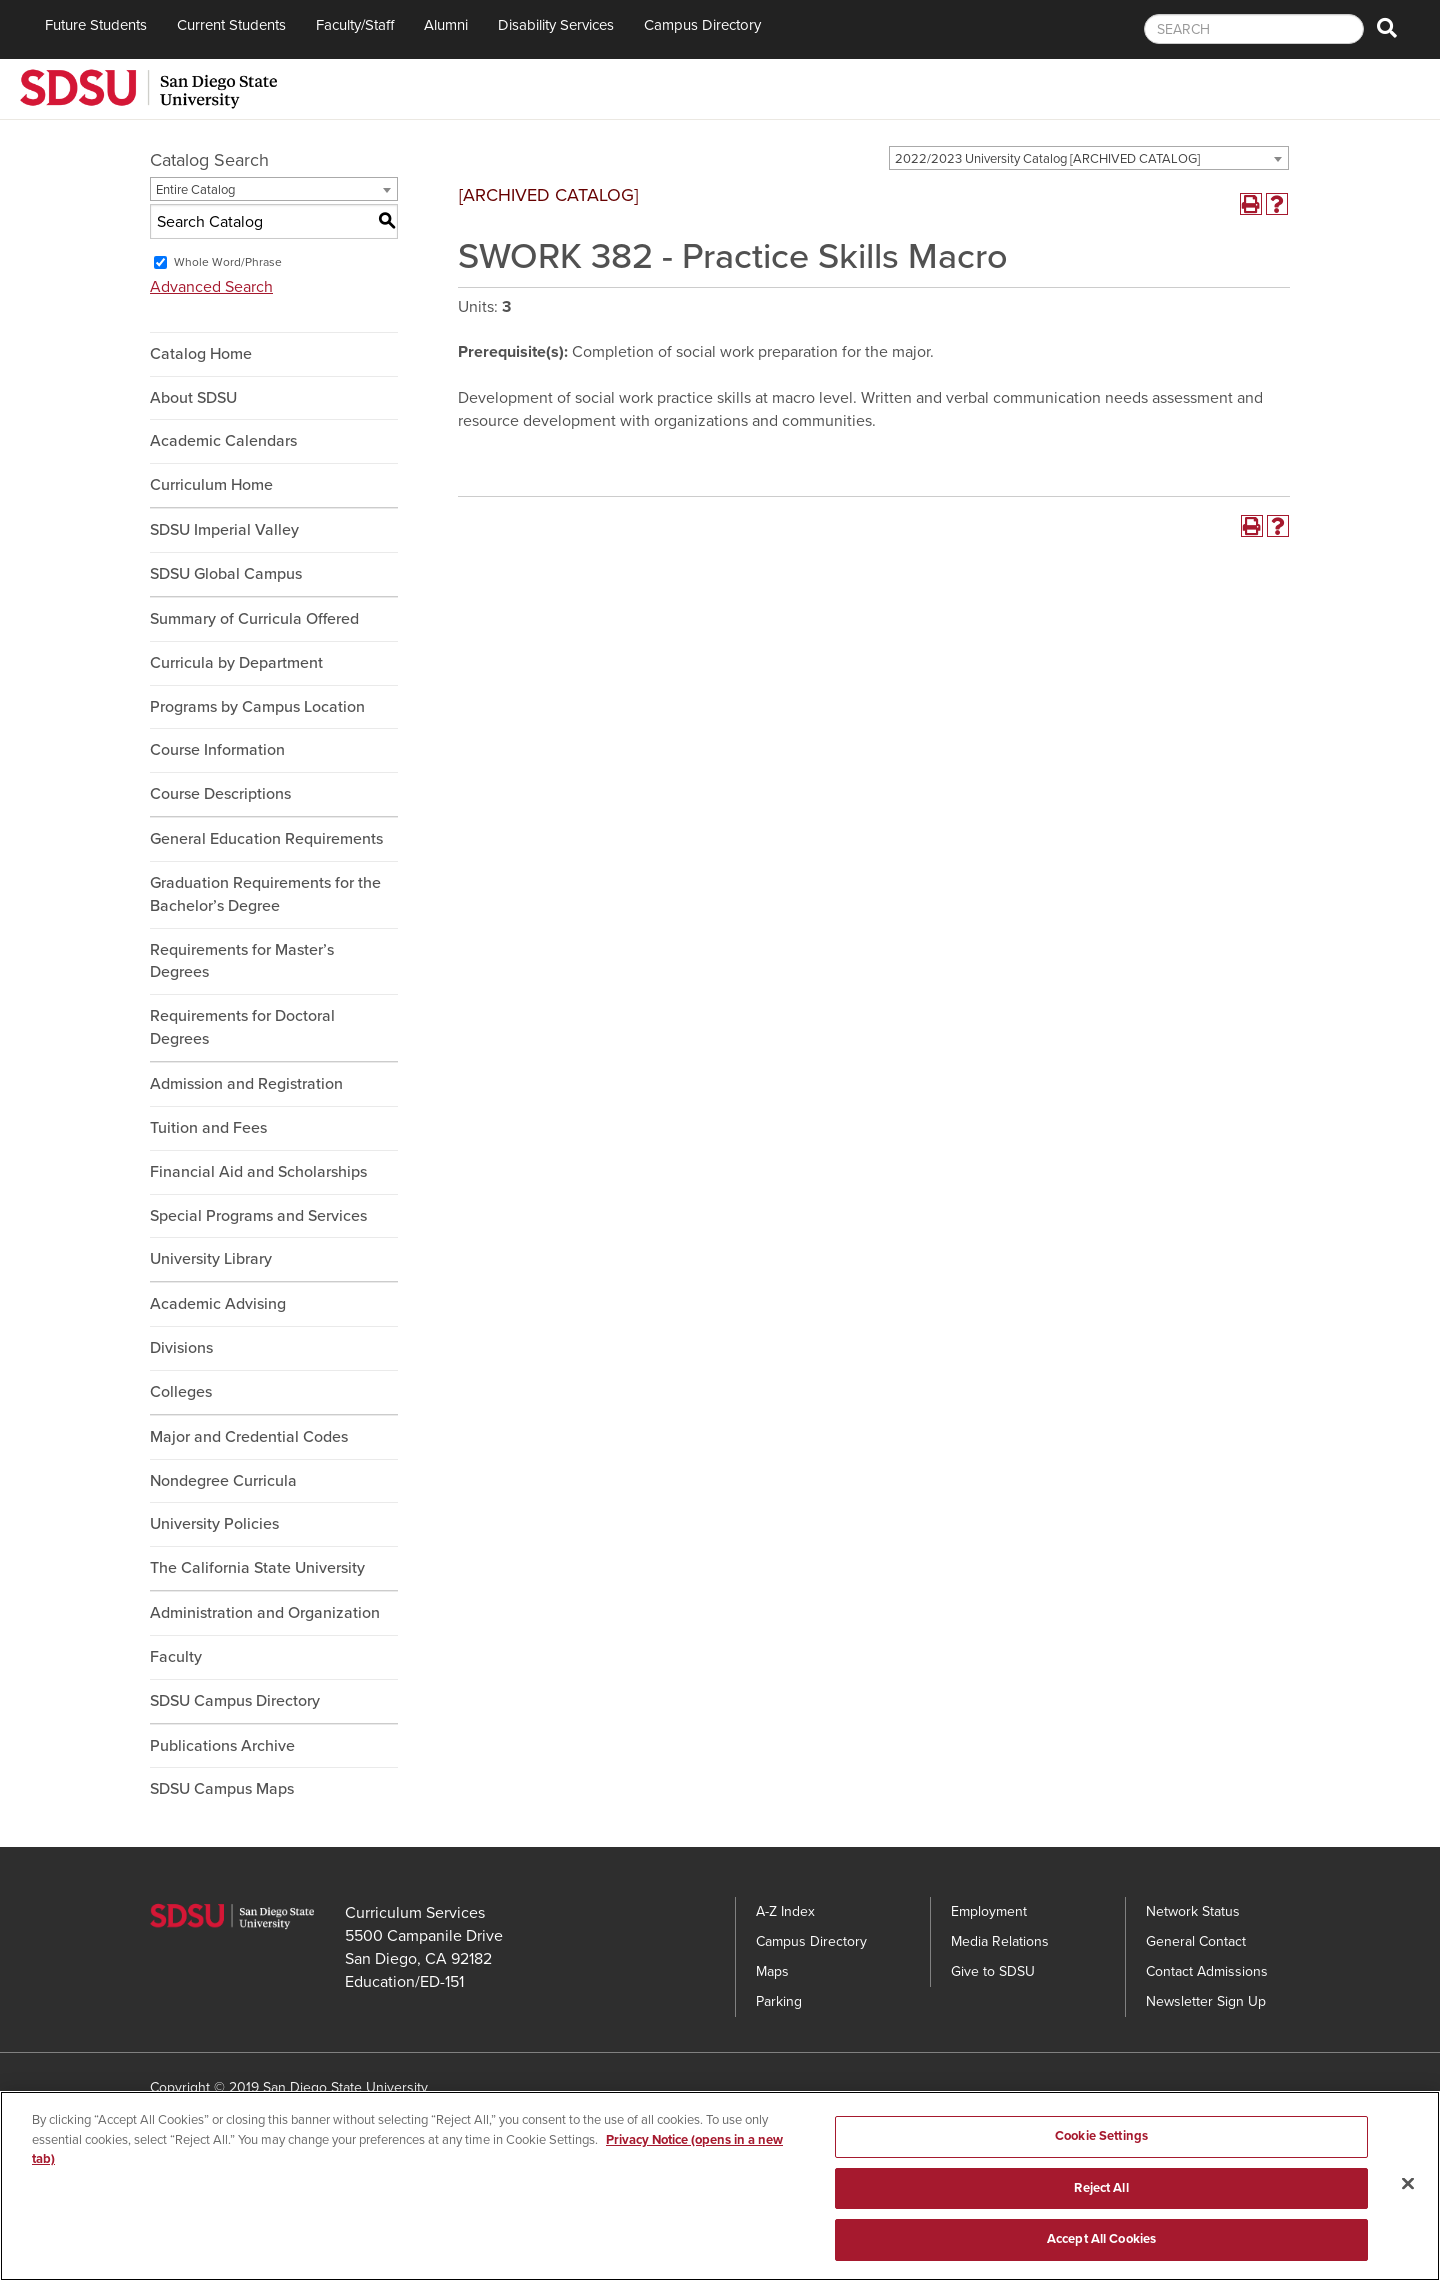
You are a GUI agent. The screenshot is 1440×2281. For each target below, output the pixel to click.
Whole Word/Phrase (228, 262)
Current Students (231, 25)
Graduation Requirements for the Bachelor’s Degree (265, 894)
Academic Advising (218, 1304)
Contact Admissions (1207, 1971)
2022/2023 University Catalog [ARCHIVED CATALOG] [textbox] (1047, 159)
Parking (779, 2001)
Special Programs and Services (258, 1216)
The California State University (257, 1568)
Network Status (1193, 1911)
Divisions (181, 1348)
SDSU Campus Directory (235, 1701)
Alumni (446, 25)
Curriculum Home (211, 485)
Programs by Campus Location (257, 707)
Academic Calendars (223, 441)
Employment (989, 1911)
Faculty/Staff (355, 25)
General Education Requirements (266, 839)
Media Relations (1000, 1941)
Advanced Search (211, 287)
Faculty (176, 1657)
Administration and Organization (265, 1613)
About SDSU (193, 398)
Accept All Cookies (1101, 2247)
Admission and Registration (246, 1084)
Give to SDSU (993, 1971)
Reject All (1101, 2195)
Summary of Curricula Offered (254, 619)
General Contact (1196, 1941)
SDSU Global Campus (226, 574)
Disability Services (556, 25)
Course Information (217, 750)
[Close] (1408, 2191)
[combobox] (1089, 158)
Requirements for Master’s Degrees (242, 961)
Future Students (96, 25)
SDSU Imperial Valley (224, 530)
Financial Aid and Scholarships (258, 1172)
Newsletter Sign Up (1206, 2001)
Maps (772, 1971)
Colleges (181, 1392)
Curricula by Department (236, 663)
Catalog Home (201, 354)
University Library (211, 1259)
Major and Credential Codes (249, 1437)
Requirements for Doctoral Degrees (242, 1027)
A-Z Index (785, 1911)
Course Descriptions (220, 794)
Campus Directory (702, 25)
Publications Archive (222, 1746)
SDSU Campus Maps (222, 1789)
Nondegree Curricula (223, 1481)
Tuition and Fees (208, 1128)
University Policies (214, 1524)
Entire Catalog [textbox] (195, 190)
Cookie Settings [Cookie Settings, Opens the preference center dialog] (1101, 2143)
